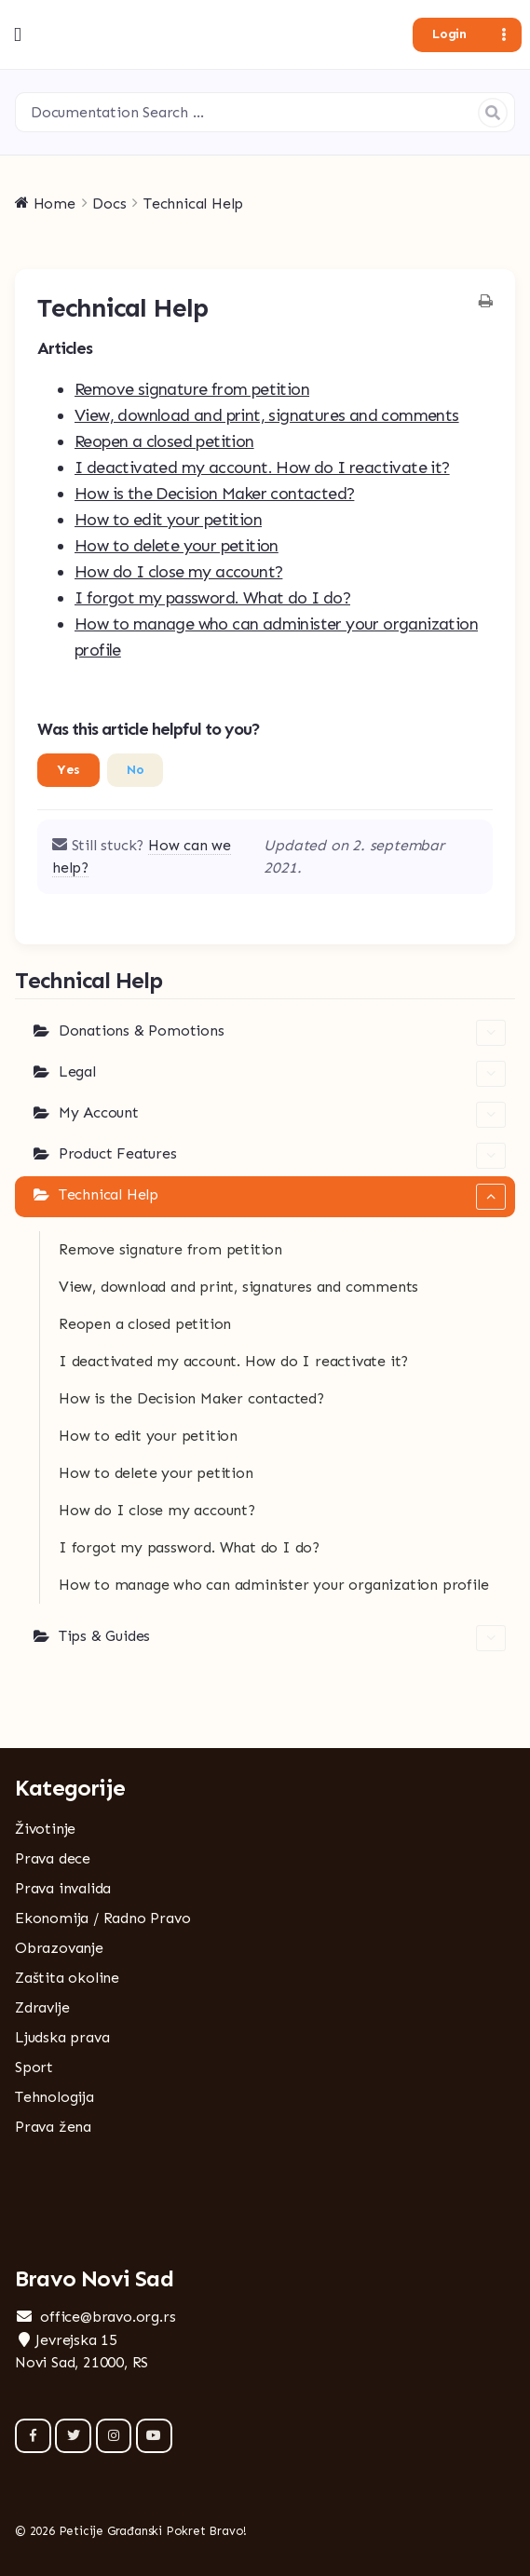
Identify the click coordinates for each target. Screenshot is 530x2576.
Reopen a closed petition (164, 441)
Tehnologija (54, 2097)
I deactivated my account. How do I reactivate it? (262, 467)
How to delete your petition (177, 546)
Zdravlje (42, 2007)
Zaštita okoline (67, 1977)
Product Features (282, 1156)
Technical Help (282, 1197)
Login (449, 34)
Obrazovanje (59, 1948)
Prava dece (52, 1858)
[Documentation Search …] (265, 112)
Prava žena (53, 2126)
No (135, 770)
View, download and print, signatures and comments (267, 415)
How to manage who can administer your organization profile (273, 1584)
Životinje (45, 1828)
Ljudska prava (62, 2037)
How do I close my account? (178, 572)
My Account (282, 1115)
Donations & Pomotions (282, 1033)
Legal (282, 1074)
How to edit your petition (168, 519)
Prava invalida (63, 1888)
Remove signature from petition (192, 389)
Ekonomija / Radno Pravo (102, 1918)
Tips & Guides (282, 1638)
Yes (68, 770)
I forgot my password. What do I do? (212, 598)
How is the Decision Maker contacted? (214, 493)
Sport (34, 2067)
